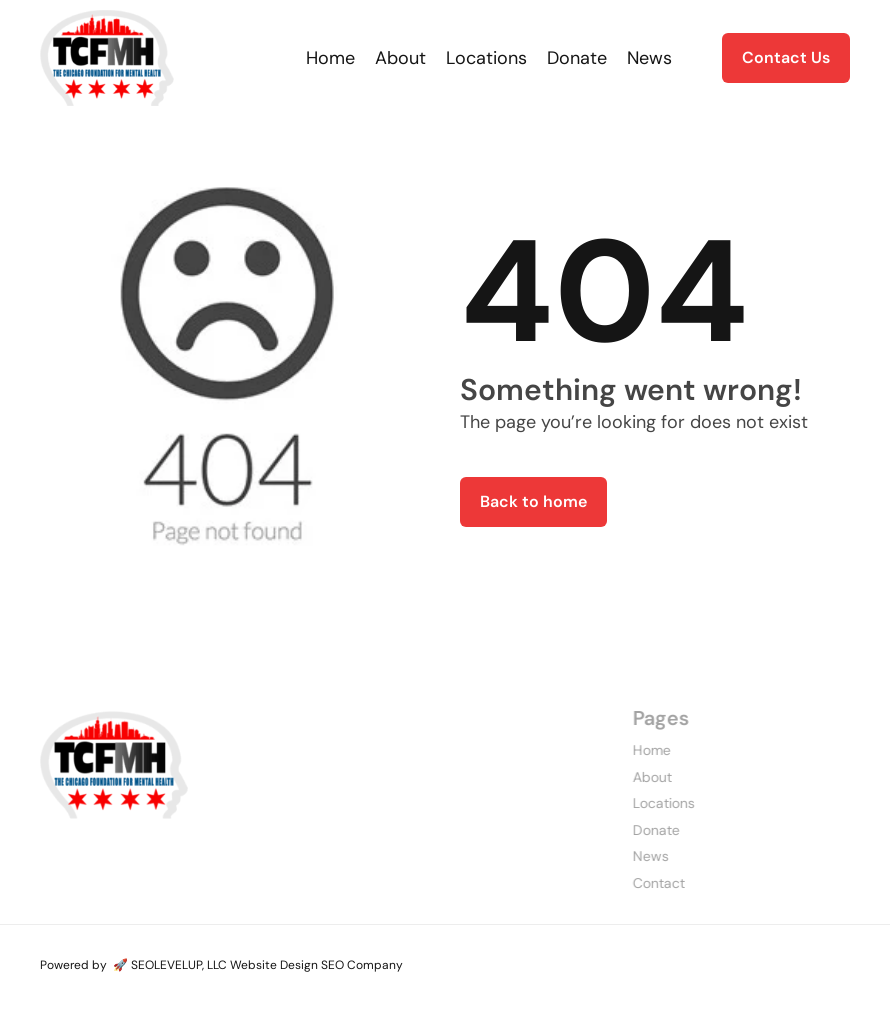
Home (633, 750)
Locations (645, 803)
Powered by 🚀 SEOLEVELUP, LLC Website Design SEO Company (221, 965)
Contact (640, 883)
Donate (637, 830)
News (632, 856)
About (633, 777)
